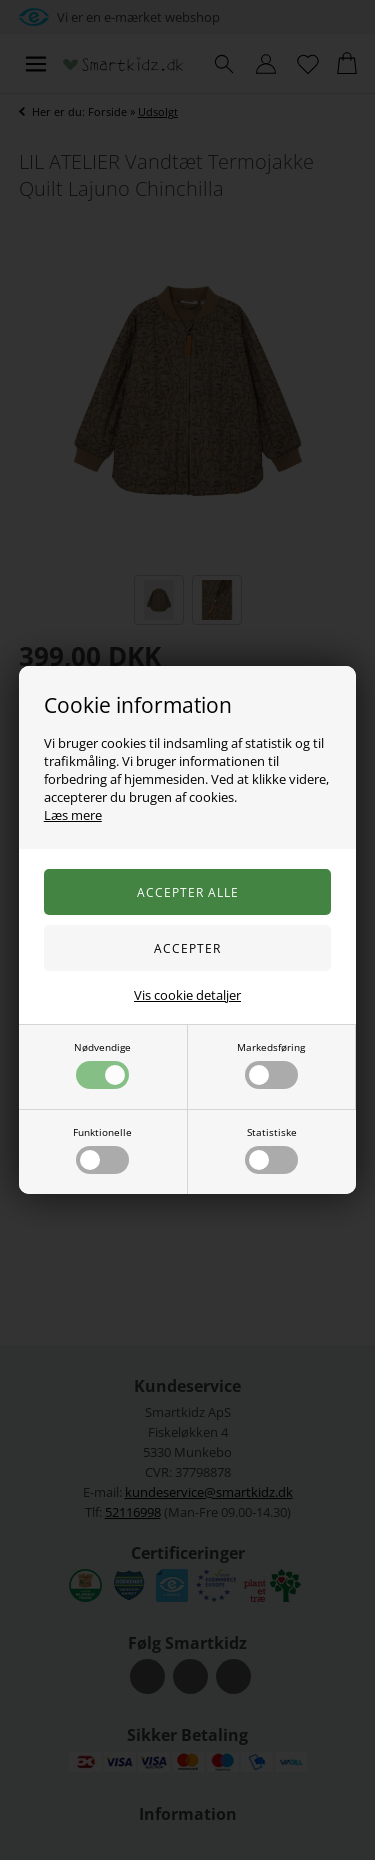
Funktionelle (102, 1149)
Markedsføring (271, 1064)
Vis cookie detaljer (187, 995)
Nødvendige (102, 1064)
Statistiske (271, 1149)
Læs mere (73, 815)
